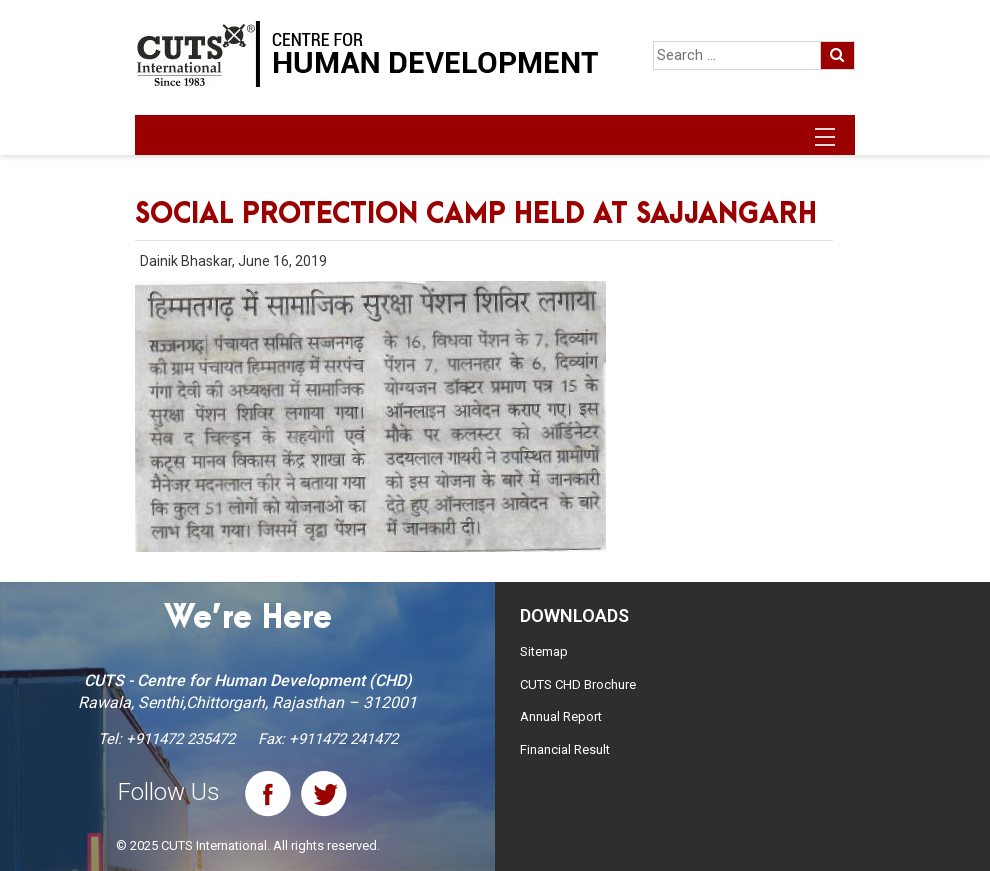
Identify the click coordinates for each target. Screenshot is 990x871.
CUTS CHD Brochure (578, 684)
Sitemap (544, 651)
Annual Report (561, 716)
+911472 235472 (180, 739)
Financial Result (565, 749)
